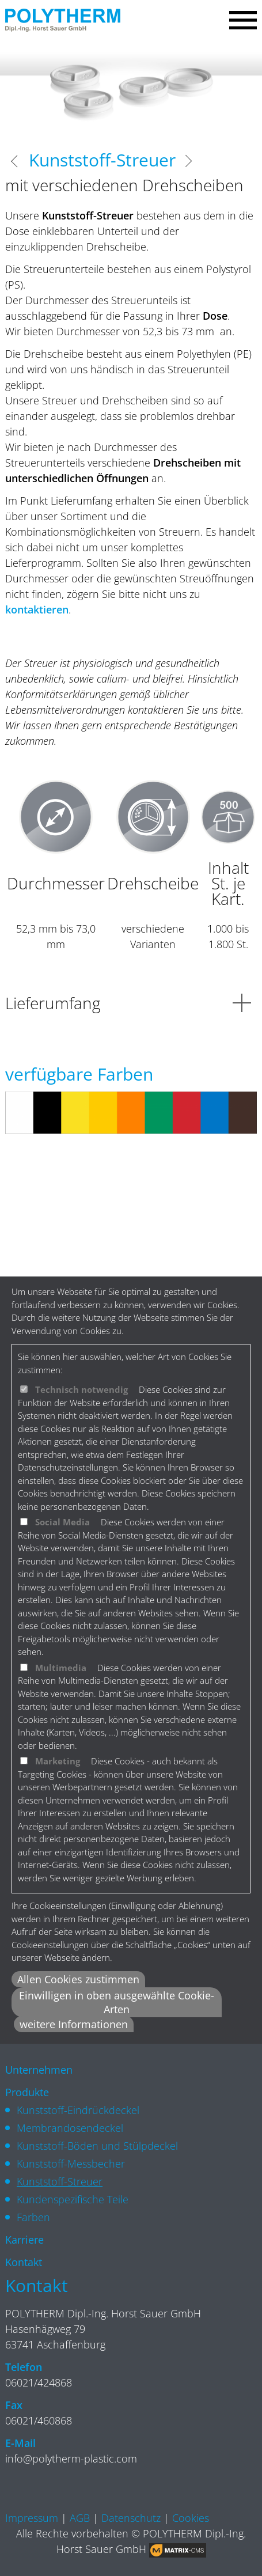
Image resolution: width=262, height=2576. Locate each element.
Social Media (62, 1522)
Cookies (190, 2518)
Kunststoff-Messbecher (71, 2163)
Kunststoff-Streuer (59, 2181)
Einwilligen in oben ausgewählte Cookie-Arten (116, 2002)
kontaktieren (37, 609)
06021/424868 (38, 2382)
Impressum (31, 2518)
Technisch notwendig (81, 1389)
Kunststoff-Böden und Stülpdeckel (97, 2146)
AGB (80, 2518)
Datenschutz (131, 2518)
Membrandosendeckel (70, 2128)
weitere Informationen (74, 2024)
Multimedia (60, 1667)
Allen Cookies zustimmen (78, 1979)
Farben (33, 2217)
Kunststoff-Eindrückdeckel (78, 2110)
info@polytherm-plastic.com (71, 2458)
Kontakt (23, 2262)
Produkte (27, 2092)
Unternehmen (39, 2070)
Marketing (57, 1761)
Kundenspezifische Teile (72, 2199)
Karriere (24, 2240)
